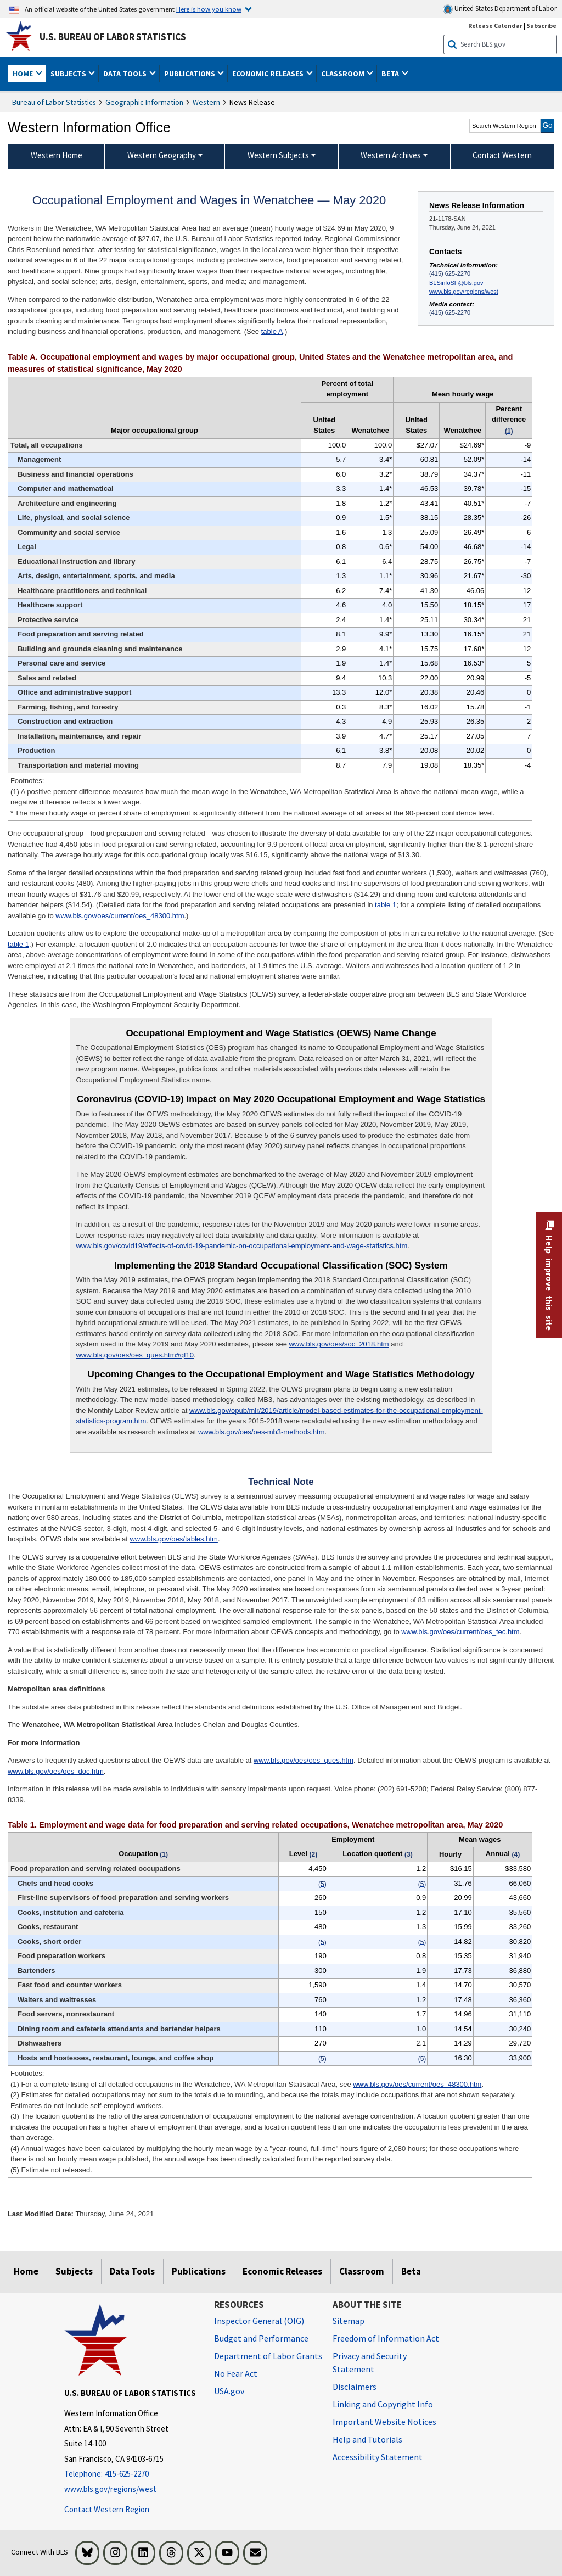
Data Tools (132, 2271)
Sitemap (348, 2320)
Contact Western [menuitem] (502, 155)
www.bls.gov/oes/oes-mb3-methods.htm (261, 1432)
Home (26, 2271)
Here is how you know (208, 8)
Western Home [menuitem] (56, 155)
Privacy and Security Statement (370, 2362)
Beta (411, 2271)
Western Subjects (278, 155)
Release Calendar (495, 25)
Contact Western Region (106, 2509)
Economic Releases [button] (268, 74)
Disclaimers (354, 2386)
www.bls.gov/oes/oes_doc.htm (56, 1771)
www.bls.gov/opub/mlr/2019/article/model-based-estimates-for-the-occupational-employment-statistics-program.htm (279, 1416)
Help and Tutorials (367, 2439)
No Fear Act (235, 2373)
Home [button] (24, 74)
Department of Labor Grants (268, 2355)
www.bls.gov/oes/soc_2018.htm (339, 1344)
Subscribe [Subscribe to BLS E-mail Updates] (541, 25)
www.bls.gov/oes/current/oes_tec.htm (460, 1632)
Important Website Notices (384, 2421)
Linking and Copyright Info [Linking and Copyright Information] (383, 2404)
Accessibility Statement (378, 2456)
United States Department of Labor (500, 9)
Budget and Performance (261, 2338)
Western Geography (161, 155)
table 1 (385, 905)
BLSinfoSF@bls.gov (456, 283)
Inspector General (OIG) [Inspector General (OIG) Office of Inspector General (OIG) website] (259, 2320)
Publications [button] (190, 74)
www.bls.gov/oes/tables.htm (173, 1539)
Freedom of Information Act (386, 2338)
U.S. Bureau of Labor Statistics (113, 37)
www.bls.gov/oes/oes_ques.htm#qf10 (135, 1355)
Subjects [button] (69, 74)
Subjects (74, 2271)
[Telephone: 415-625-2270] (131, 2474)
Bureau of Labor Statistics (54, 102)
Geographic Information (144, 102)
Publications (199, 2271)
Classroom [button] (343, 74)
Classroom (361, 2271)
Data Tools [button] (125, 74)
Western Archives (391, 155)
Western (206, 102)
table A (272, 331)
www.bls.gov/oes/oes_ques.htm (303, 1760)
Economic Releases (282, 2271)
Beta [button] (391, 74)
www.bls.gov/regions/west (463, 291)
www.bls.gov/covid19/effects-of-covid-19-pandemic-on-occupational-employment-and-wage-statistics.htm (241, 1246)
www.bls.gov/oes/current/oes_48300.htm (119, 916)
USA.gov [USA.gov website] (229, 2390)
